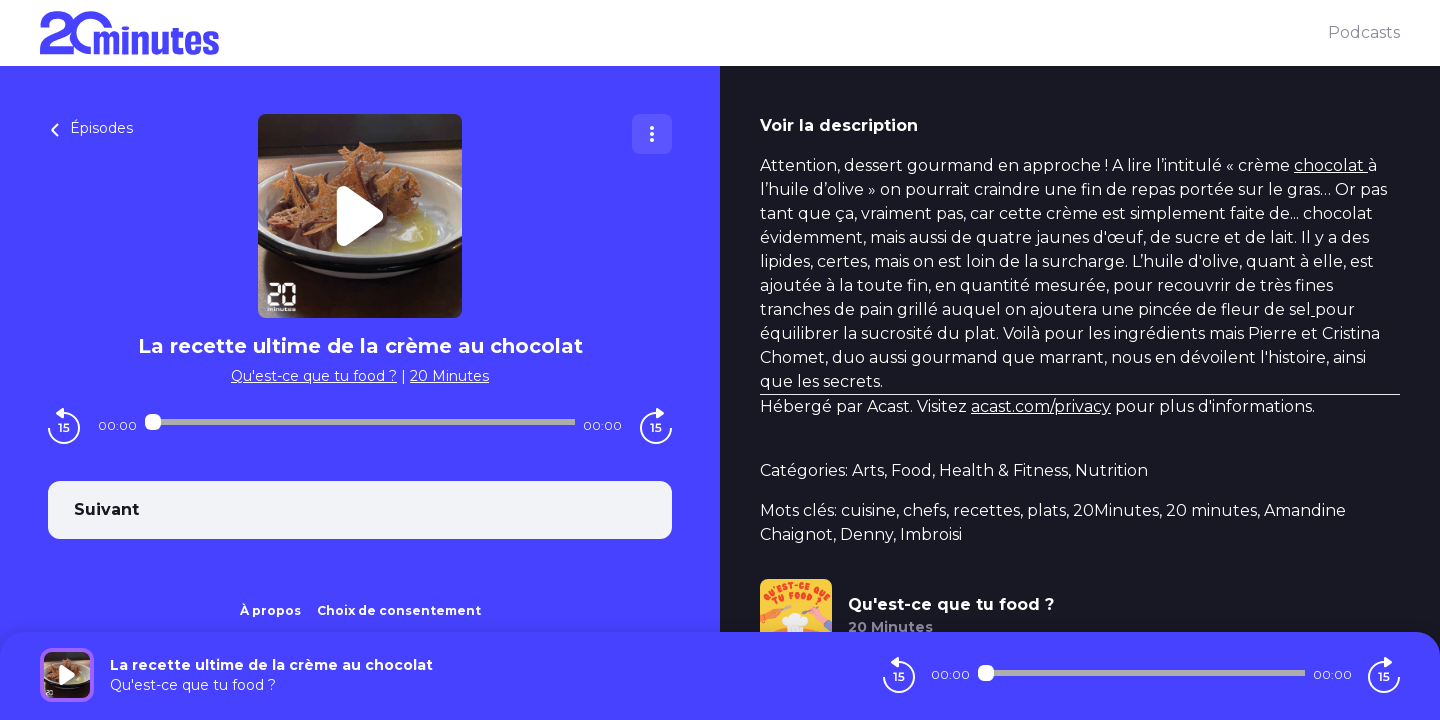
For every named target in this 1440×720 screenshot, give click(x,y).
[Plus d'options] (652, 134)
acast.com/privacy (1041, 406)
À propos (270, 610)
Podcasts (1364, 32)
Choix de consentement (399, 610)
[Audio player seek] (359, 422)
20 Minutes (449, 376)
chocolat (1331, 165)
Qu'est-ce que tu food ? (314, 376)
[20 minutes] (684, 33)
